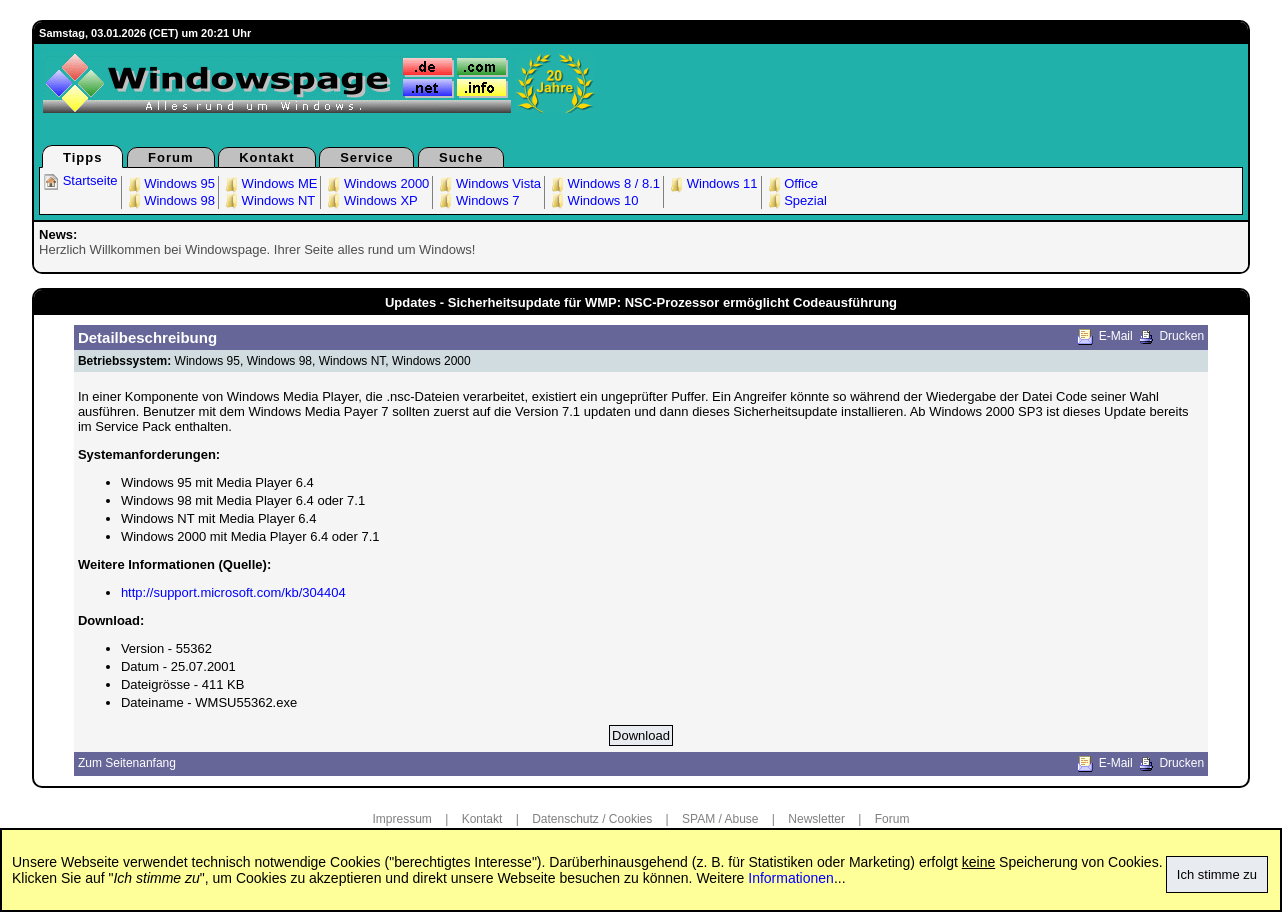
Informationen (791, 878)
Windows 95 (170, 183)
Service (366, 157)
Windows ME (269, 183)
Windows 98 (170, 200)
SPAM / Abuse (720, 819)
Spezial (796, 200)
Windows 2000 (376, 183)
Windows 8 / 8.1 (604, 183)
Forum (170, 157)
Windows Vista (488, 183)
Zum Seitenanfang (127, 763)
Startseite (80, 180)
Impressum (402, 819)
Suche (461, 157)
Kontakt (266, 157)
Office (791, 183)
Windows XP (370, 200)
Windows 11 (712, 183)
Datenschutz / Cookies (592, 819)
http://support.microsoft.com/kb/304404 (233, 592)
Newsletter (816, 819)
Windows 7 (477, 200)
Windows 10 (593, 200)
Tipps (82, 157)
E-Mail (1116, 336)
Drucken (1181, 336)
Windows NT (268, 200)
